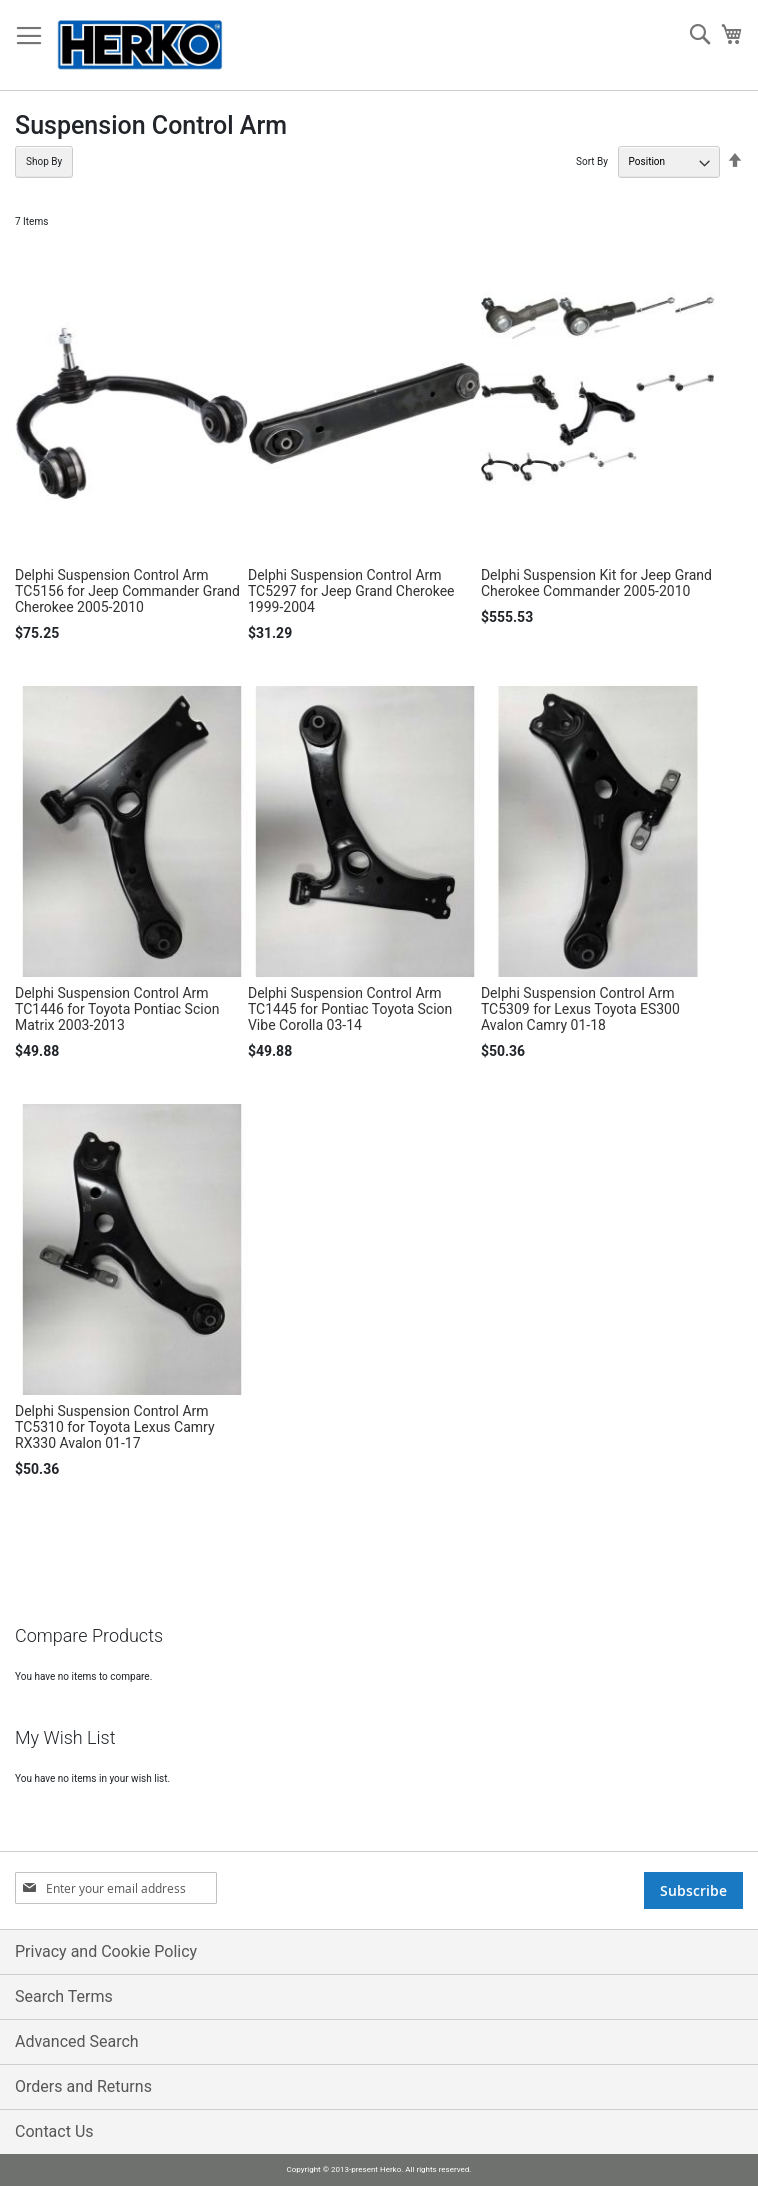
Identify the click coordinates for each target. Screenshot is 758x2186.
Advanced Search (77, 2041)
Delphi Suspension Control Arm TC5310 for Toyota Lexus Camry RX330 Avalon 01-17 (115, 1427)
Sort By (592, 161)
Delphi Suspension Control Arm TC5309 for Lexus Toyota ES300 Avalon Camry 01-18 (580, 1009)
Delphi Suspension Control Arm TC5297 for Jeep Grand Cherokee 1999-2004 (351, 591)
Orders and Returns (83, 2086)
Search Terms (64, 1996)
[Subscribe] (693, 1890)
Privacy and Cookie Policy (106, 1951)
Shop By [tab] (44, 161)
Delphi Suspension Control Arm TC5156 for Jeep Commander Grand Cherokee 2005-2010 (127, 591)
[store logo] (140, 45)
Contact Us (54, 2131)
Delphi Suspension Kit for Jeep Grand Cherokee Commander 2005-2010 (596, 583)
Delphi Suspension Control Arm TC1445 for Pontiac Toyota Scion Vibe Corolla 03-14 (350, 1009)
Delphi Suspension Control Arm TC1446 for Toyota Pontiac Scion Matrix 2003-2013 (117, 1009)
